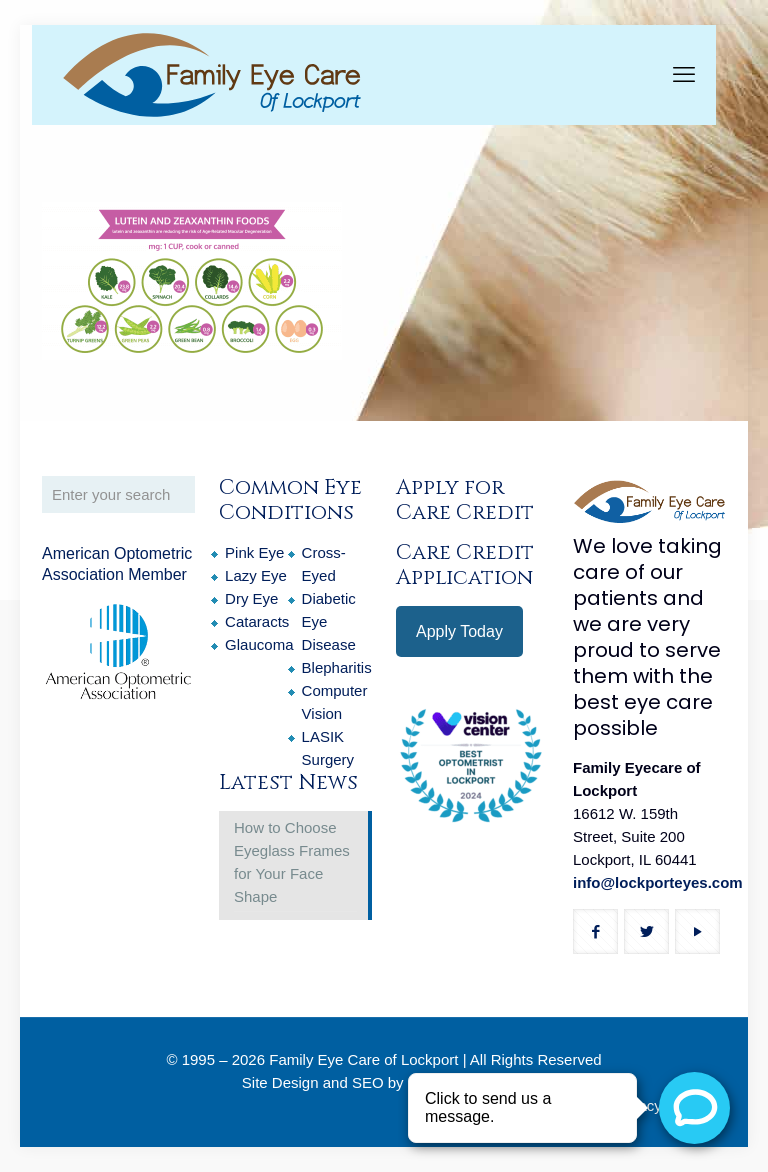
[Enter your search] (118, 494)
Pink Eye (254, 552)
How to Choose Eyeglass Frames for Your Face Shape (292, 862)
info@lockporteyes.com (658, 882)
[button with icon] (595, 931)
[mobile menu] (684, 75)
